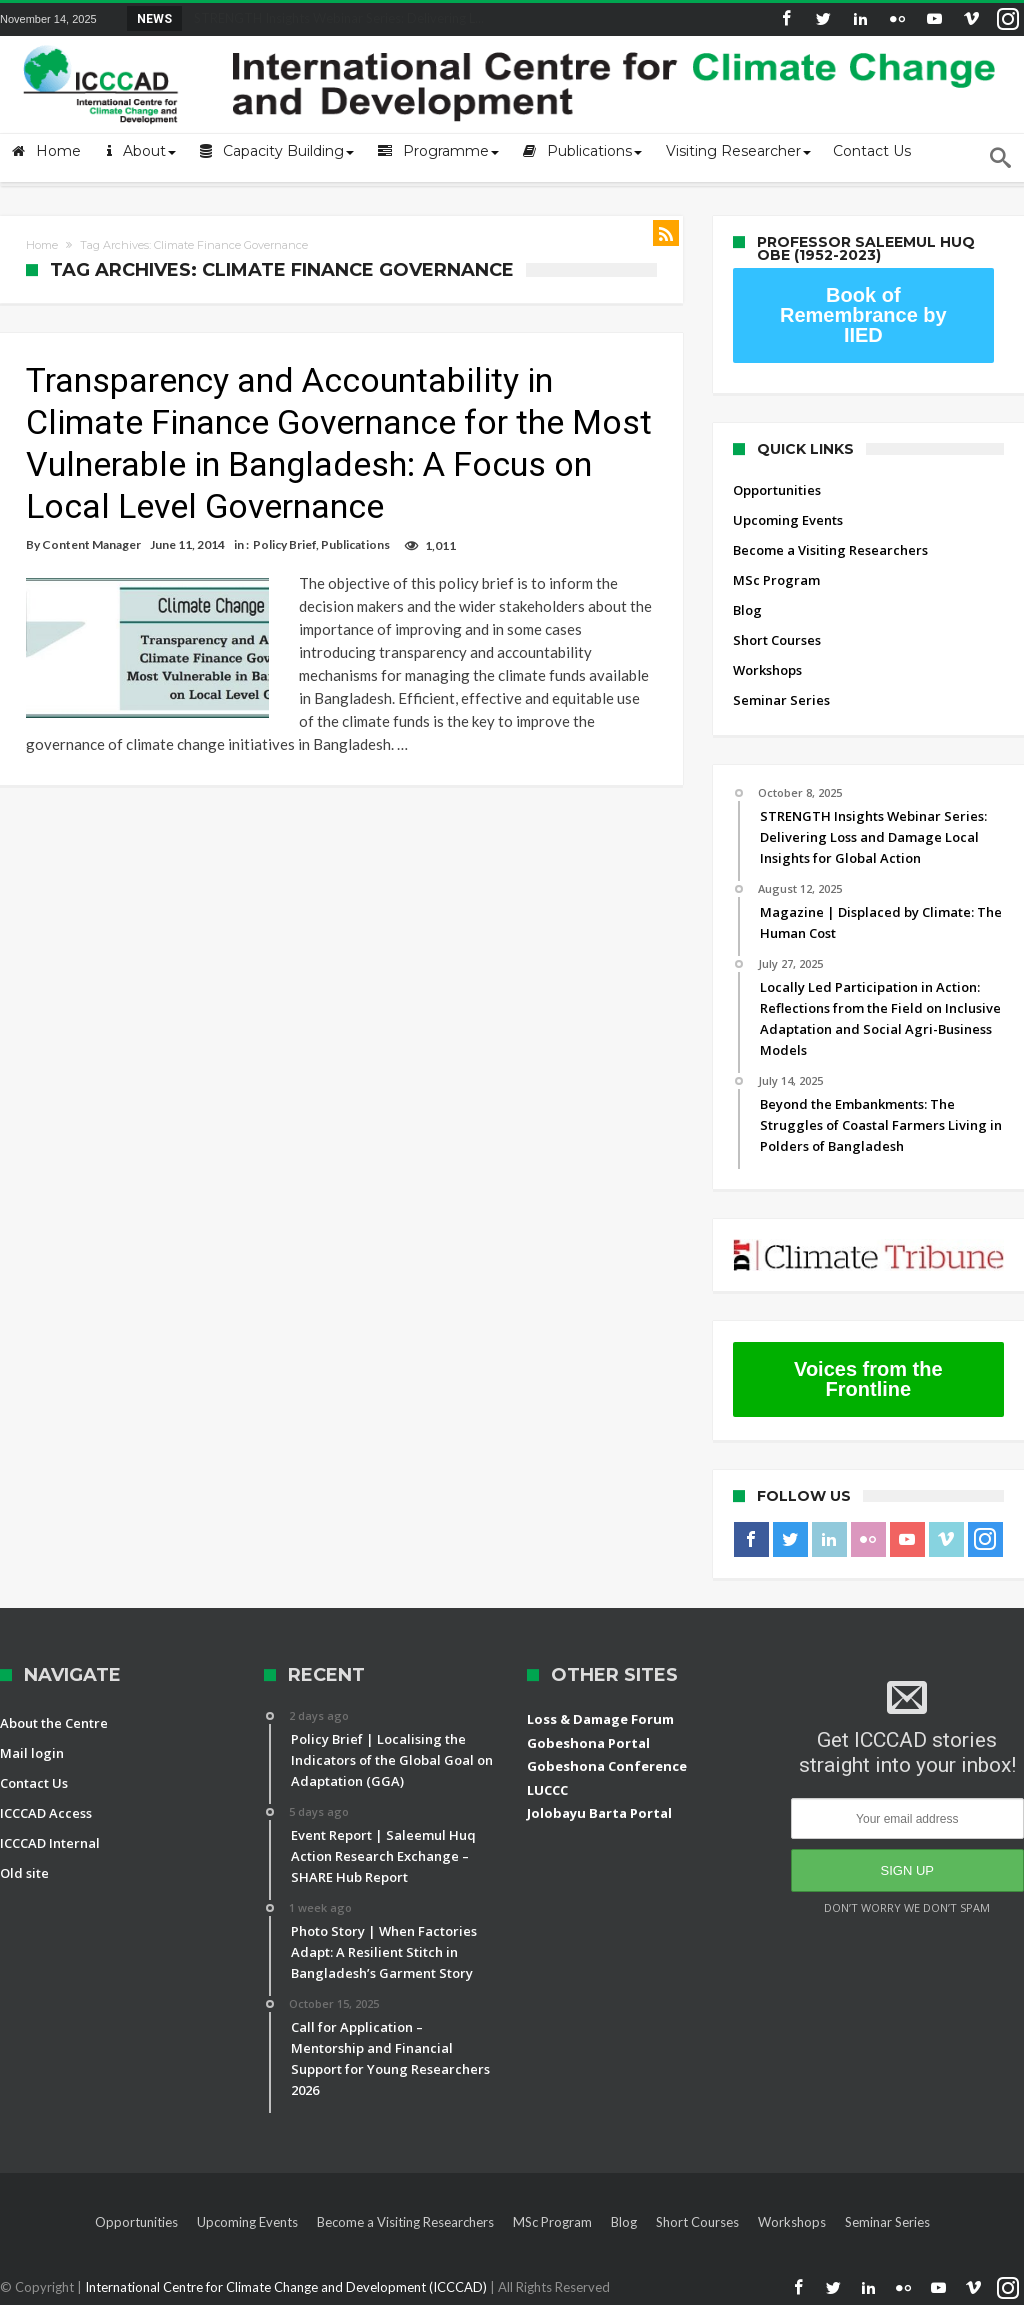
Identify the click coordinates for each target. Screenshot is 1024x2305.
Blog (747, 610)
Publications (355, 544)
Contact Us (34, 1783)
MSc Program (776, 580)
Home (42, 245)
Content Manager (91, 544)
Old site (24, 1873)
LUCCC (547, 1790)
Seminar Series (781, 700)
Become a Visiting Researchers (830, 550)
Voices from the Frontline (868, 1379)
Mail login (32, 1753)
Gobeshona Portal (588, 1743)
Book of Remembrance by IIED (863, 315)
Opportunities (777, 490)
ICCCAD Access (46, 1813)
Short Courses (777, 640)
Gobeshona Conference (607, 1766)
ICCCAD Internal (50, 1843)
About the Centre (54, 1723)
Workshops (767, 670)
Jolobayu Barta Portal (599, 1813)
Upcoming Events (788, 520)
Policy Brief (284, 544)
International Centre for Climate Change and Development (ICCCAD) (287, 2287)
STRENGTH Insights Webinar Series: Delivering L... (334, 18)
